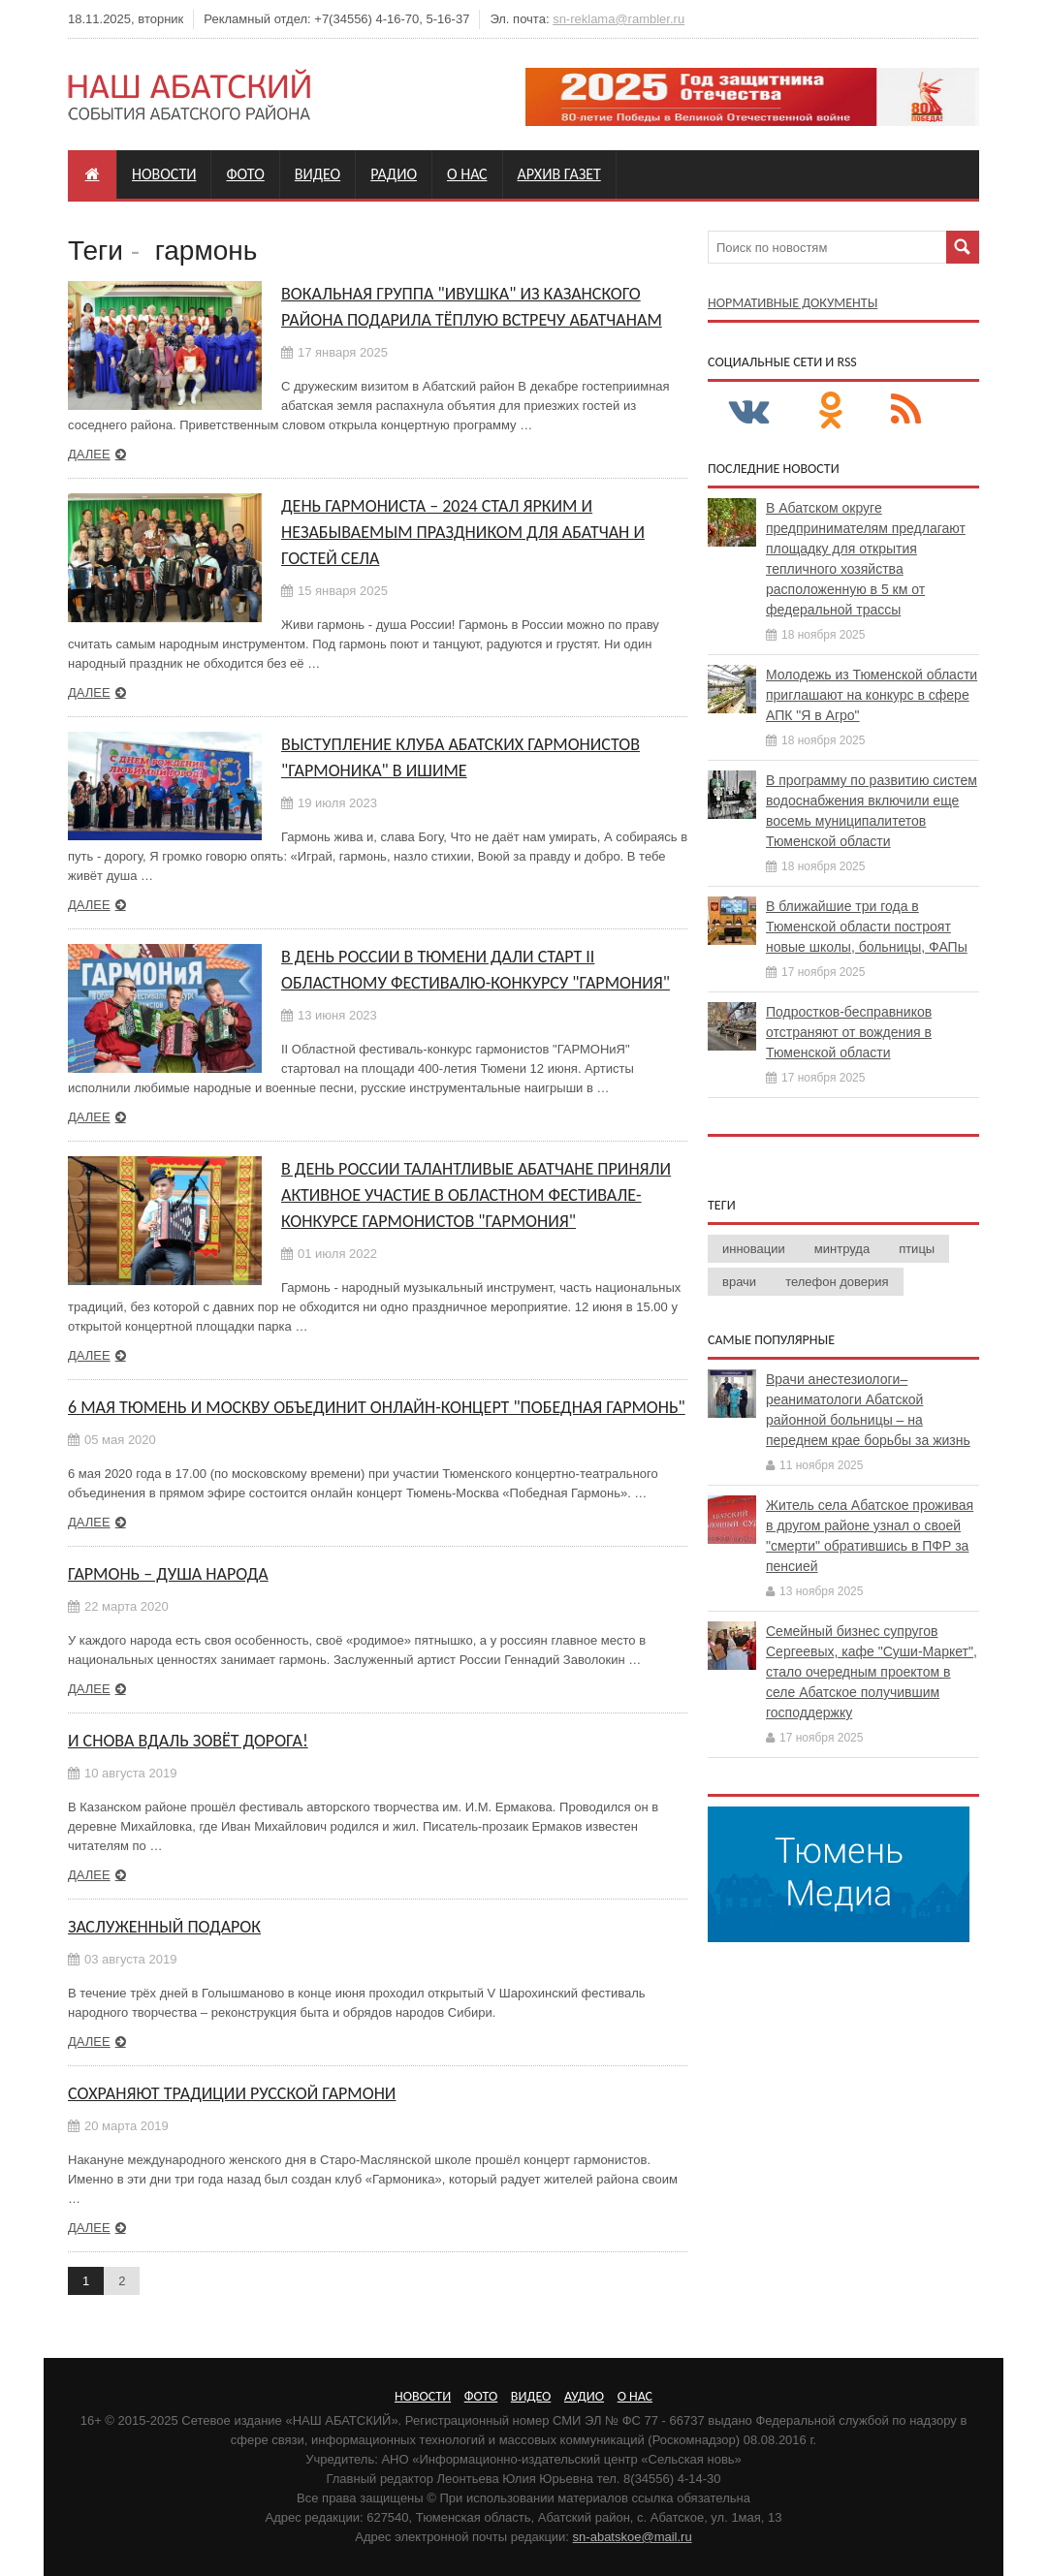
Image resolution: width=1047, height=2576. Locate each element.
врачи (739, 1281)
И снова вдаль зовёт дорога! (188, 1740)
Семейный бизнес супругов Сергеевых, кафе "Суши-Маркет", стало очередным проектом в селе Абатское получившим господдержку (871, 1671)
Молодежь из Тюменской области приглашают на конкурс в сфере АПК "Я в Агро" (871, 695)
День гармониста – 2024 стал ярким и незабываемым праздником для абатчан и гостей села (463, 532)
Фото (245, 174)
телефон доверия (836, 1281)
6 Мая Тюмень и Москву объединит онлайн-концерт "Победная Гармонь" (376, 1407)
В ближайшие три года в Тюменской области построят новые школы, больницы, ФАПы (867, 926)
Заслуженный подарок (164, 1926)
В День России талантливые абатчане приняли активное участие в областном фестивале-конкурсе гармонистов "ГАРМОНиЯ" (476, 1195)
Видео (317, 174)
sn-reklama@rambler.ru (618, 19)
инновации (753, 1248)
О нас (467, 174)
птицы (917, 1248)
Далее (89, 454)
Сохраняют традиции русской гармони (232, 2093)
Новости (164, 174)
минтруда (842, 1248)
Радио (393, 174)
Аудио (584, 2396)
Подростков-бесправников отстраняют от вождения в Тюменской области (849, 1032)
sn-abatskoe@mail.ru (632, 2536)
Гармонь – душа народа (168, 1574)
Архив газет (559, 174)
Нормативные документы (792, 303)
